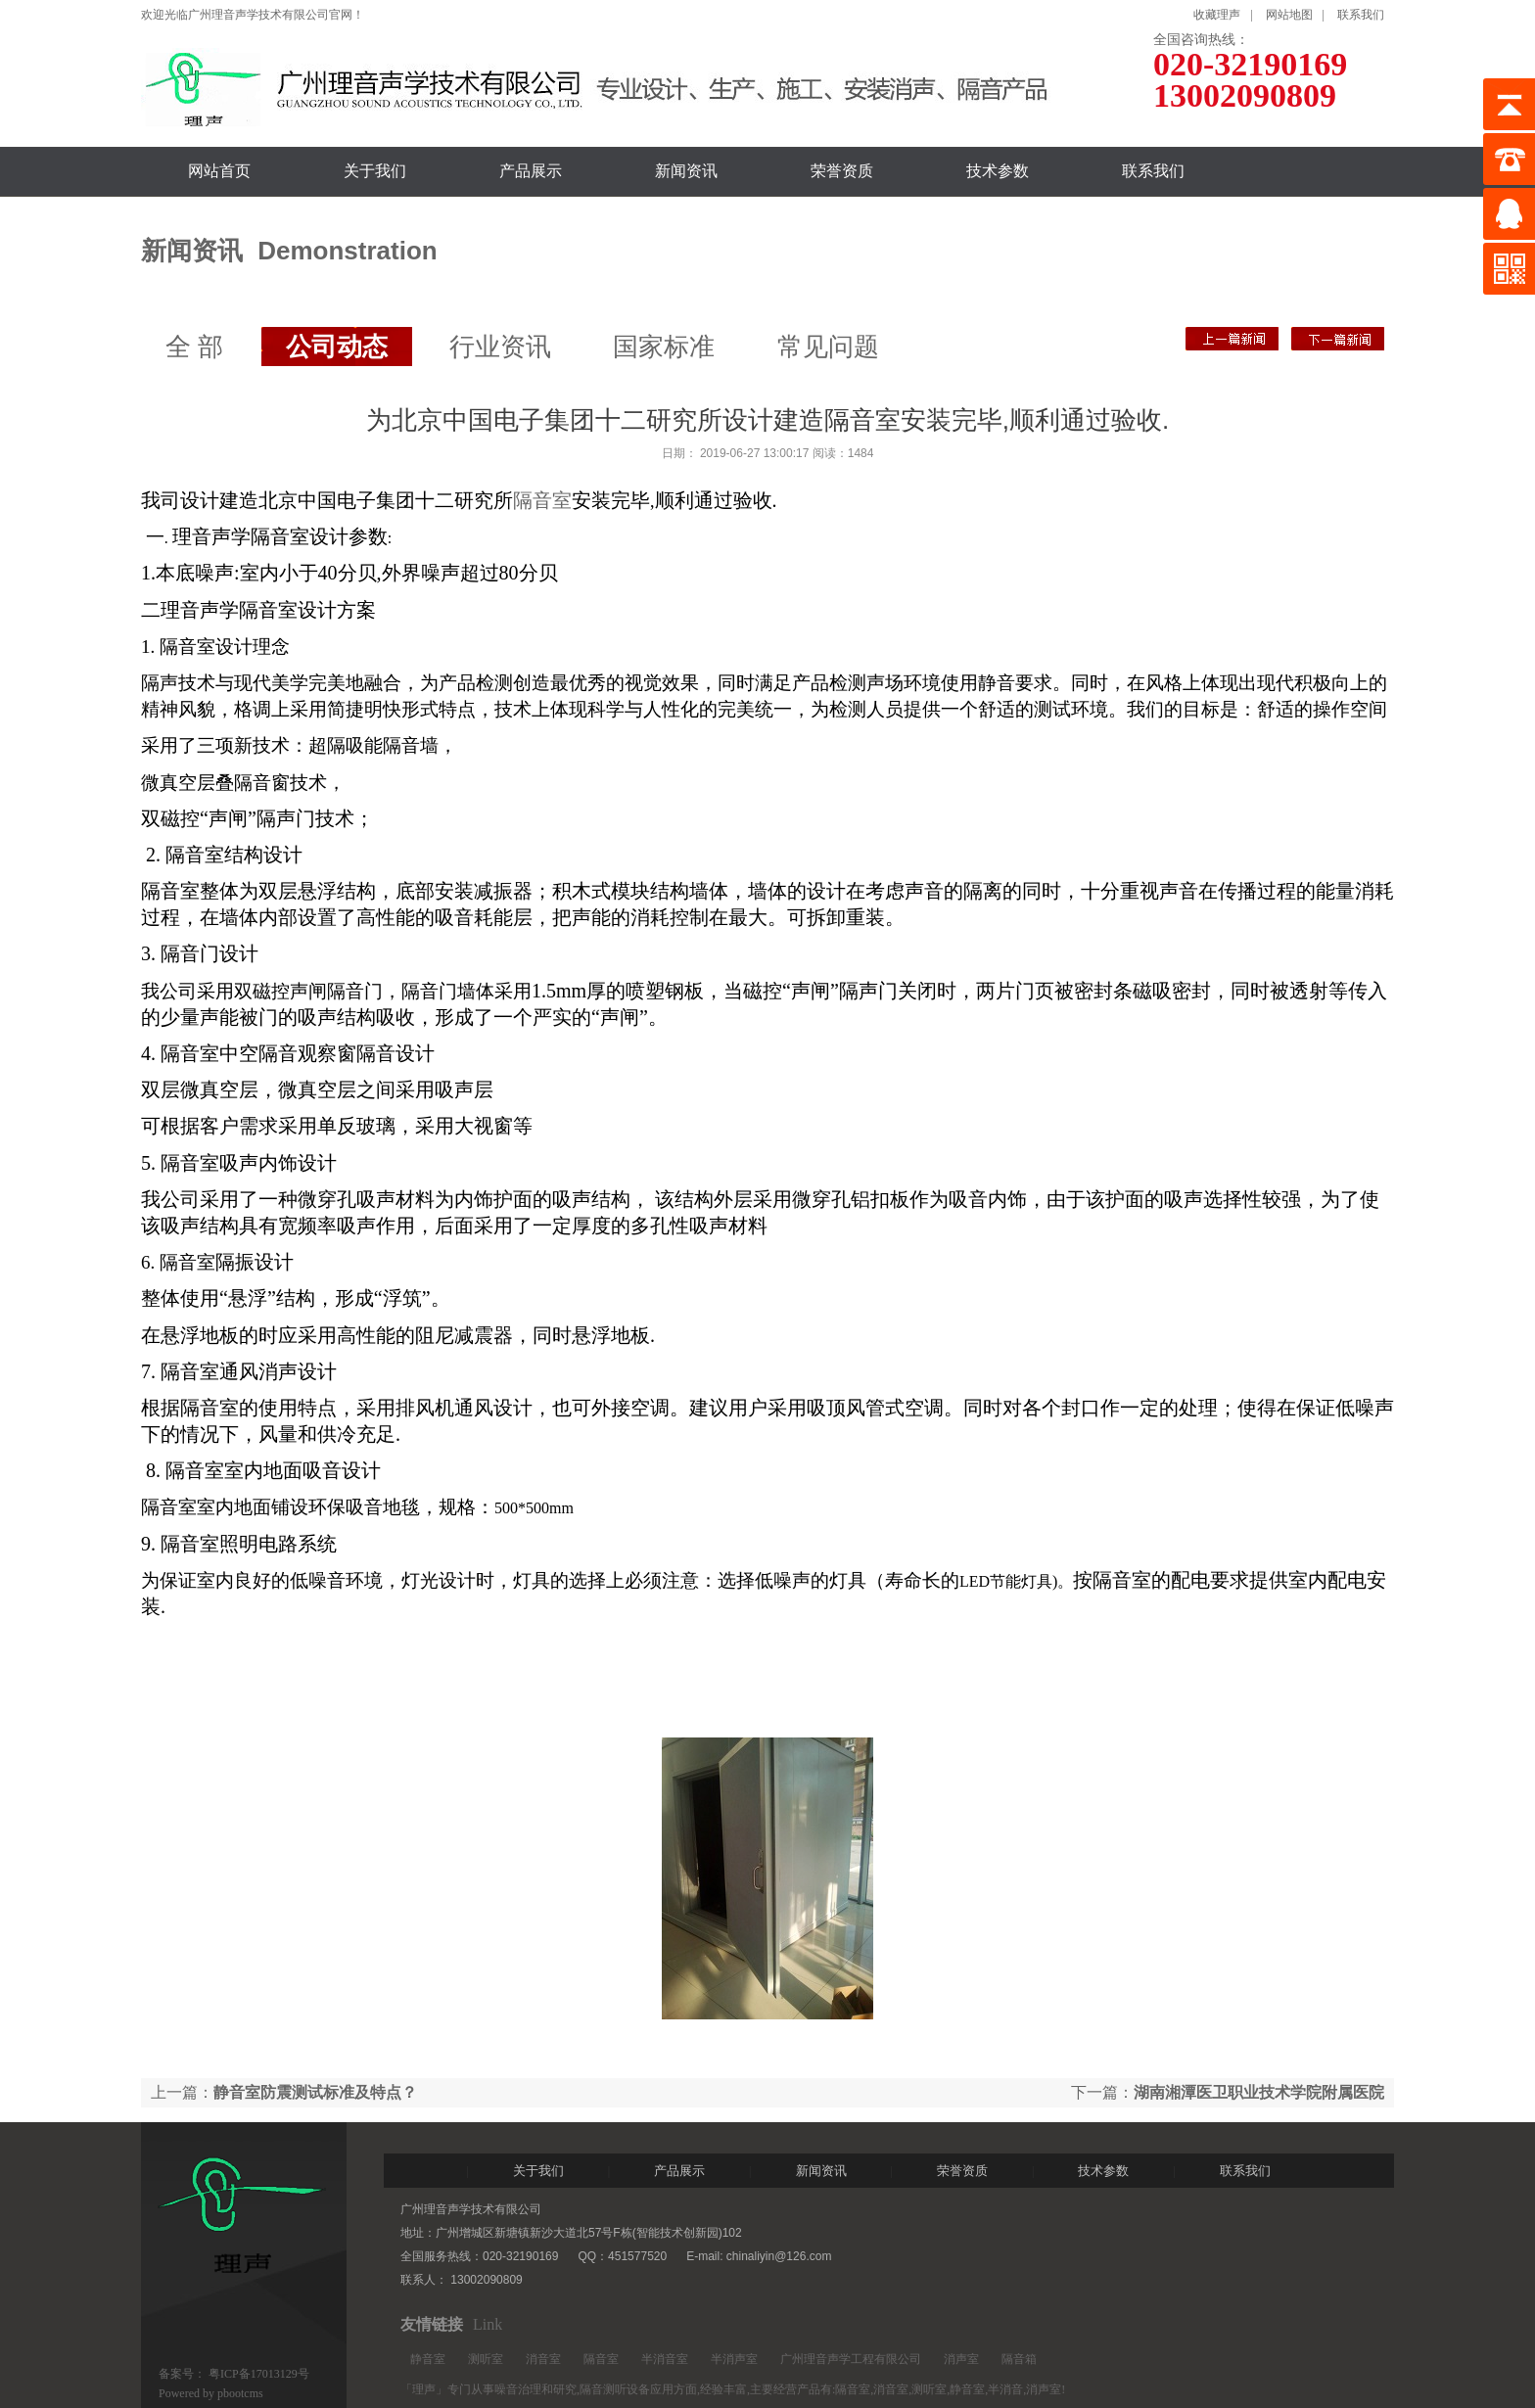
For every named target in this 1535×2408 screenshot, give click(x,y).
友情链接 (431, 2324)
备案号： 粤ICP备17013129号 (234, 2374)
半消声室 (734, 2359)
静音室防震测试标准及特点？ (1337, 338)
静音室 (427, 2359)
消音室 (543, 2359)
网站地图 (1289, 15)
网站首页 (219, 170)
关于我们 (375, 170)
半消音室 (664, 2359)
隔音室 (542, 500)
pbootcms (240, 2393)
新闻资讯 (686, 170)
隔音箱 (1019, 2359)
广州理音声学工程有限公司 (850, 2359)
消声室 (961, 2359)
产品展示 (530, 170)
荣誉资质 (842, 170)
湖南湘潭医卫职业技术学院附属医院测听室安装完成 (1232, 338)
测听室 (485, 2359)
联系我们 (1360, 15)
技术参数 (997, 170)
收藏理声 (1216, 15)
